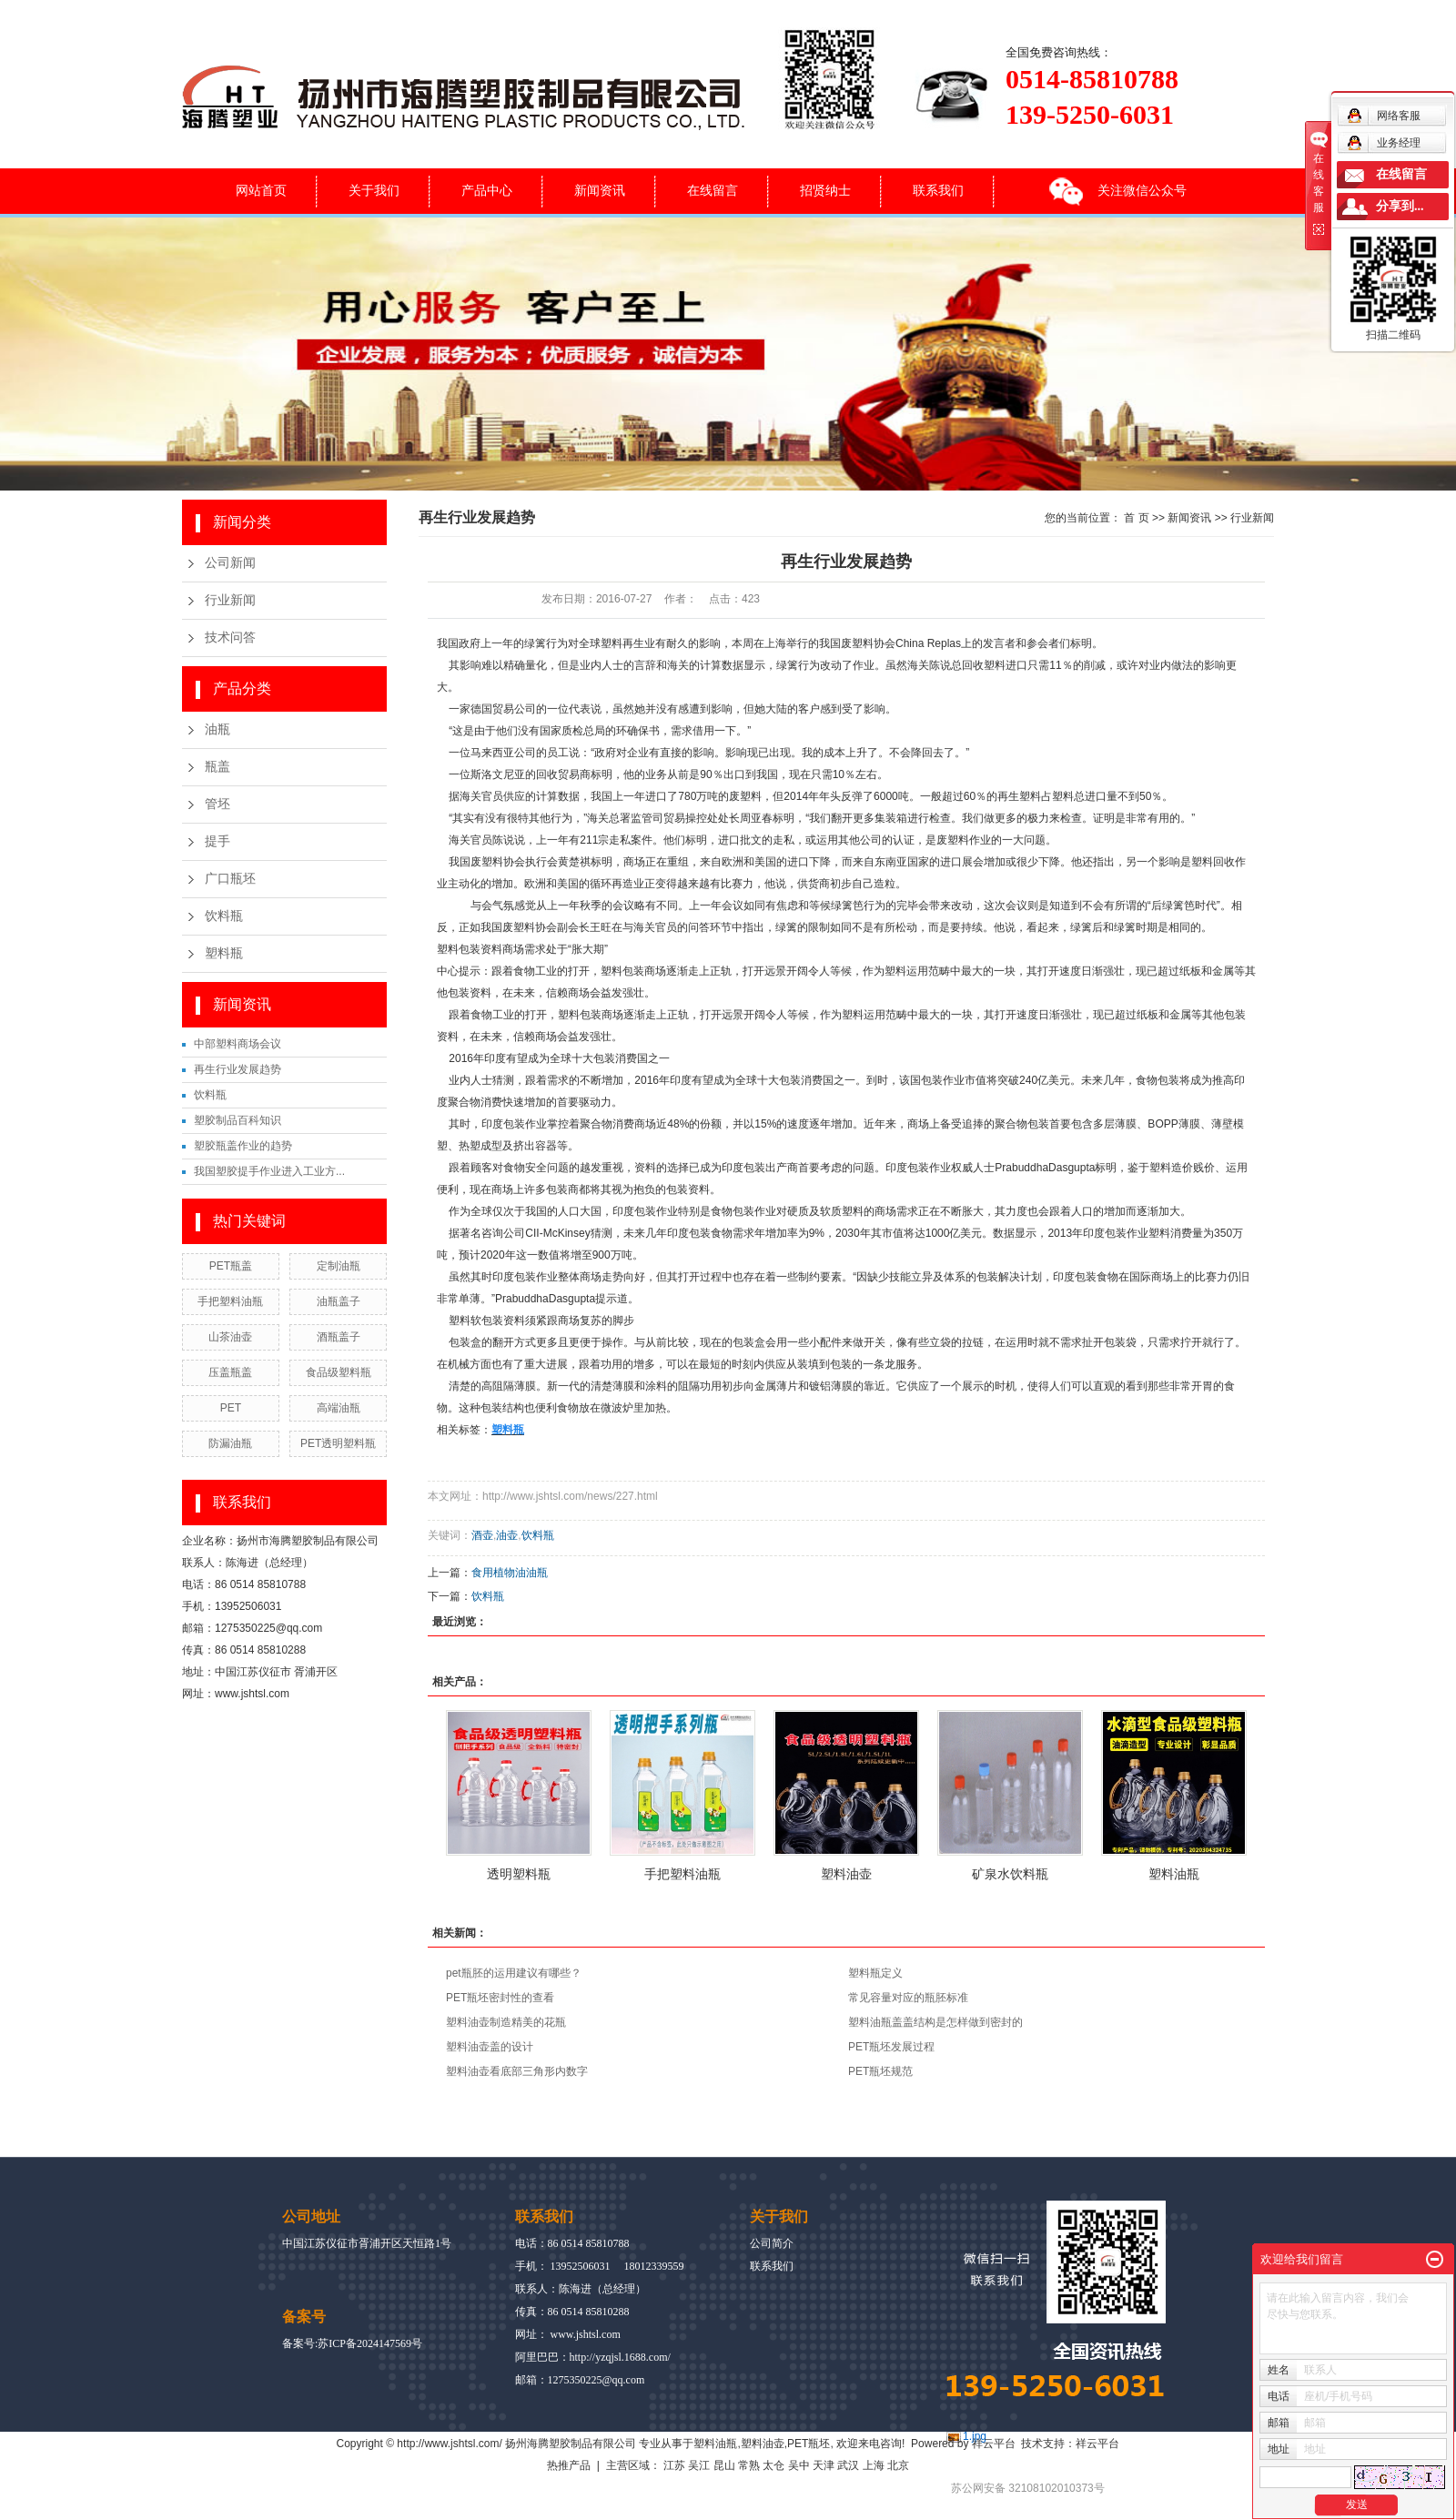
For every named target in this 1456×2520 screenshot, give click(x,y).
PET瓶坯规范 (880, 2071)
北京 (898, 2465)
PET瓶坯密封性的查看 (500, 1997)
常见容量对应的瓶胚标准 (908, 1997)
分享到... (1400, 206)
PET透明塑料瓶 (338, 1443)
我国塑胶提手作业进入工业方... (269, 1171)
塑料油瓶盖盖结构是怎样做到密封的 (935, 2022)
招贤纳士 (825, 190)
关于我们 (374, 190)
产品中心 (486, 190)
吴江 (699, 2465)
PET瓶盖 (230, 1266)
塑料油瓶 (1173, 1874)
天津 (823, 2465)
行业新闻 (230, 600)
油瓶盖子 (338, 1301)
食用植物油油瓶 (509, 1572)
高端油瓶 (338, 1408)
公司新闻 (230, 563)
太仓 (773, 2465)
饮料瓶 (224, 916)
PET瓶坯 (808, 2443)
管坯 (217, 804)
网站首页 (261, 190)
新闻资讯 (599, 190)
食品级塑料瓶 (338, 1372)
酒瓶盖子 (338, 1337)
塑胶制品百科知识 (237, 1120)
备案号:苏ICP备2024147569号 (352, 2343)
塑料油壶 (846, 1874)
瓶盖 (217, 767)
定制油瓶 (338, 1266)
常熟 (749, 2465)
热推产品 (569, 2465)
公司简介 (772, 2243)
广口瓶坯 (230, 879)
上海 (874, 2465)
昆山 (724, 2465)
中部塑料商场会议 (237, 1043)
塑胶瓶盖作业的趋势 (243, 1145)
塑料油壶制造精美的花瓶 (506, 2022)
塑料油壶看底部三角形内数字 (517, 2071)
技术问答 (230, 637)
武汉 (848, 2465)
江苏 (674, 2465)
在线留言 (712, 190)
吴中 (799, 2465)
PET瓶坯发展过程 (891, 2046)
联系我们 (938, 190)
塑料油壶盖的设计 (489, 2046)
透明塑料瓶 (519, 1874)
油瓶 (217, 729)
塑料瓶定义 (875, 1973)
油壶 (507, 1535)
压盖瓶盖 (230, 1372)
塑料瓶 (224, 953)
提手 (217, 841)
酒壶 (482, 1535)
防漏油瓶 (230, 1443)
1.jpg (974, 2436)
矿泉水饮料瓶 (1010, 1874)
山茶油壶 (230, 1337)
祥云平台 (994, 2443)
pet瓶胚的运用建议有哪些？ (513, 1973)
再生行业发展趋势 (237, 1069)
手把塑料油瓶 (230, 1301)
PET (230, 1408)
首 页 (1136, 517)
